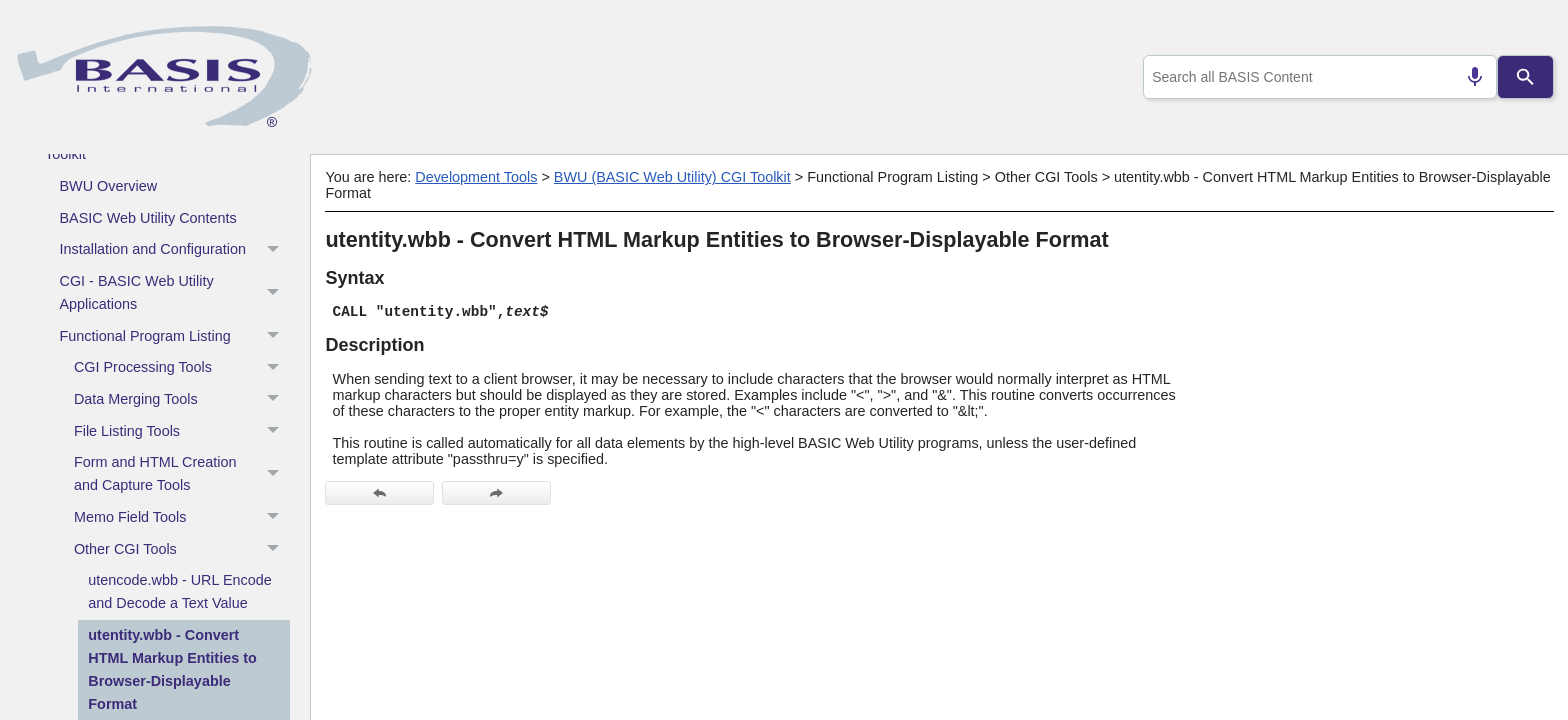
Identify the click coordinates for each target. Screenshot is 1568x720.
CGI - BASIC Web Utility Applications (175, 293)
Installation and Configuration (175, 250)
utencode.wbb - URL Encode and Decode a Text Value (179, 591)
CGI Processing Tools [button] (182, 368)
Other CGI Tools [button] (182, 549)
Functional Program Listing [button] (175, 336)
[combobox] (1316, 77)
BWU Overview (109, 186)
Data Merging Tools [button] (182, 400)
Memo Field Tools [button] (182, 518)
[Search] (1526, 77)
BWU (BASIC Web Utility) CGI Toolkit (672, 177)
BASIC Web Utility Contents (148, 218)
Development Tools (476, 177)
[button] (275, 250)
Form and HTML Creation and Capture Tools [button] (182, 474)
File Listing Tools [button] (182, 431)
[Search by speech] (1467, 77)
